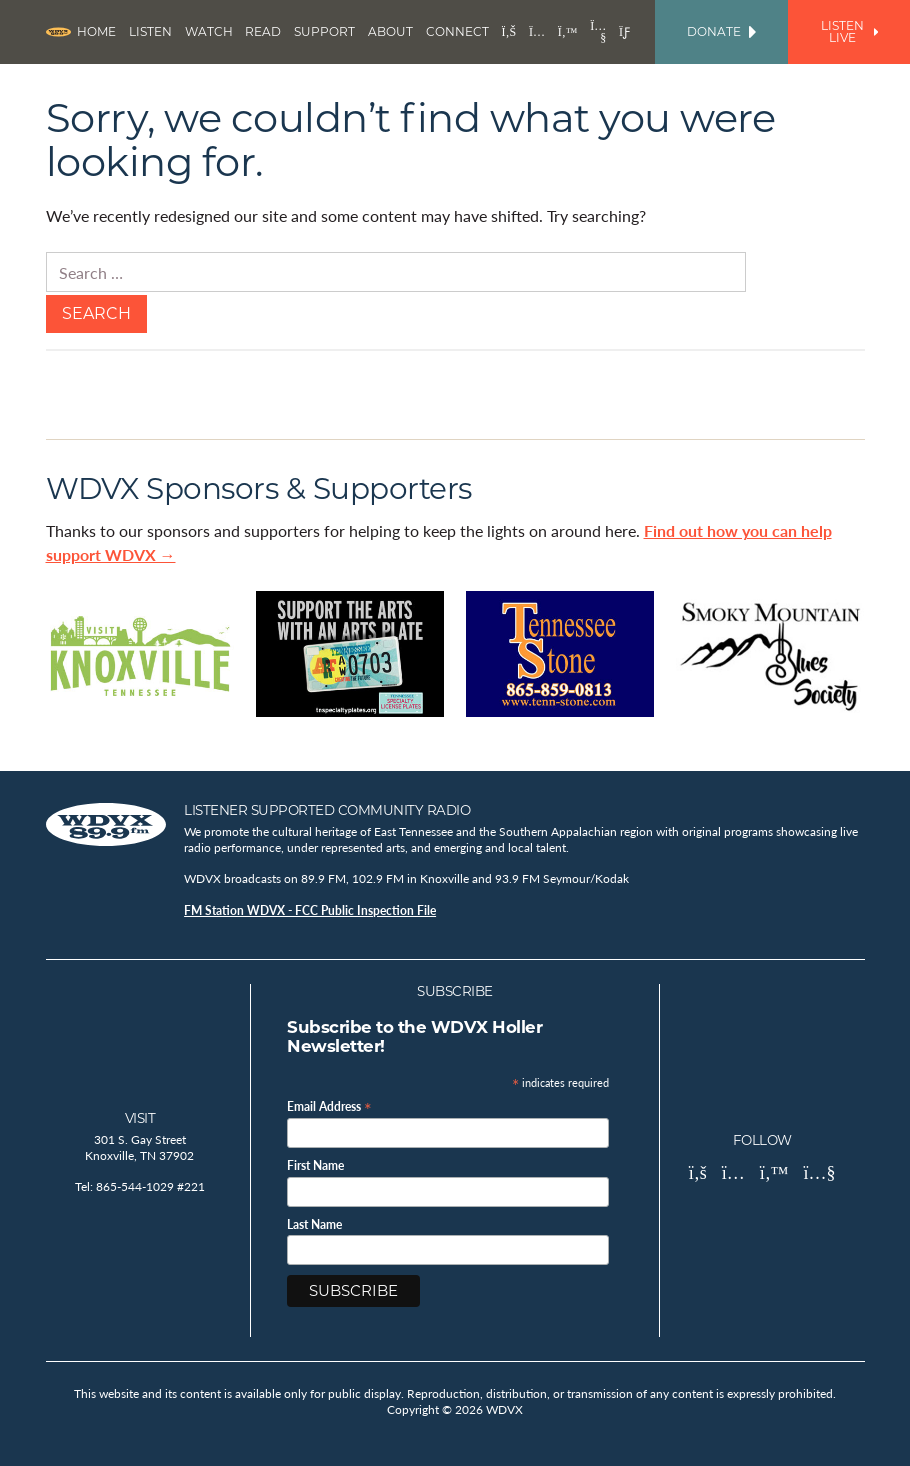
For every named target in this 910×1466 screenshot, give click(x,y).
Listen (150, 31)
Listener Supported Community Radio (327, 810)
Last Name (314, 1225)
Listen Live (849, 31)
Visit (140, 1118)
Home (96, 31)
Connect (457, 31)
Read (263, 31)
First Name (315, 1166)
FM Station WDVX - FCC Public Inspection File (310, 910)
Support (324, 31)
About (390, 31)
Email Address (329, 1105)
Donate (721, 31)
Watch (209, 31)
